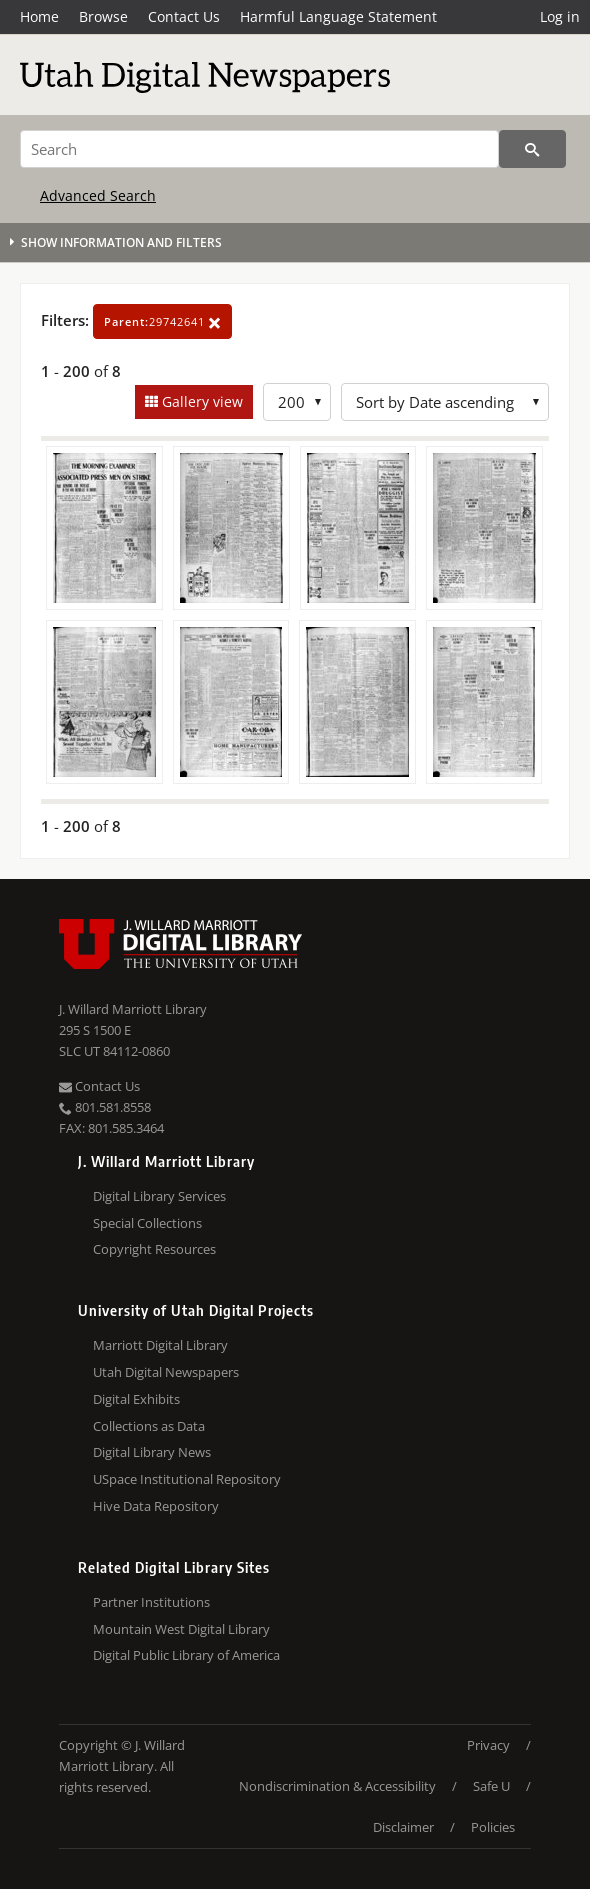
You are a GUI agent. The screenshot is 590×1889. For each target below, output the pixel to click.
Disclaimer (403, 1827)
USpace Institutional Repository (187, 1479)
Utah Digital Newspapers (166, 1372)
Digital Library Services (159, 1196)
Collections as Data (149, 1426)
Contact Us (184, 16)
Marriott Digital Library (160, 1345)
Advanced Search (98, 195)
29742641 (162, 321)
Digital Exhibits (136, 1399)
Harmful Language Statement (338, 16)
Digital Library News (152, 1452)
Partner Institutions (151, 1602)
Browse (103, 16)
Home (39, 16)
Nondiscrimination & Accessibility (337, 1786)
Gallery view (200, 401)
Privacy (488, 1745)
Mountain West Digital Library (181, 1629)
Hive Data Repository (156, 1506)
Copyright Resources (154, 1249)
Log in (560, 16)
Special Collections (147, 1223)
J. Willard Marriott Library (133, 1009)
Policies (493, 1827)
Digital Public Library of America (186, 1655)
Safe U (491, 1786)
